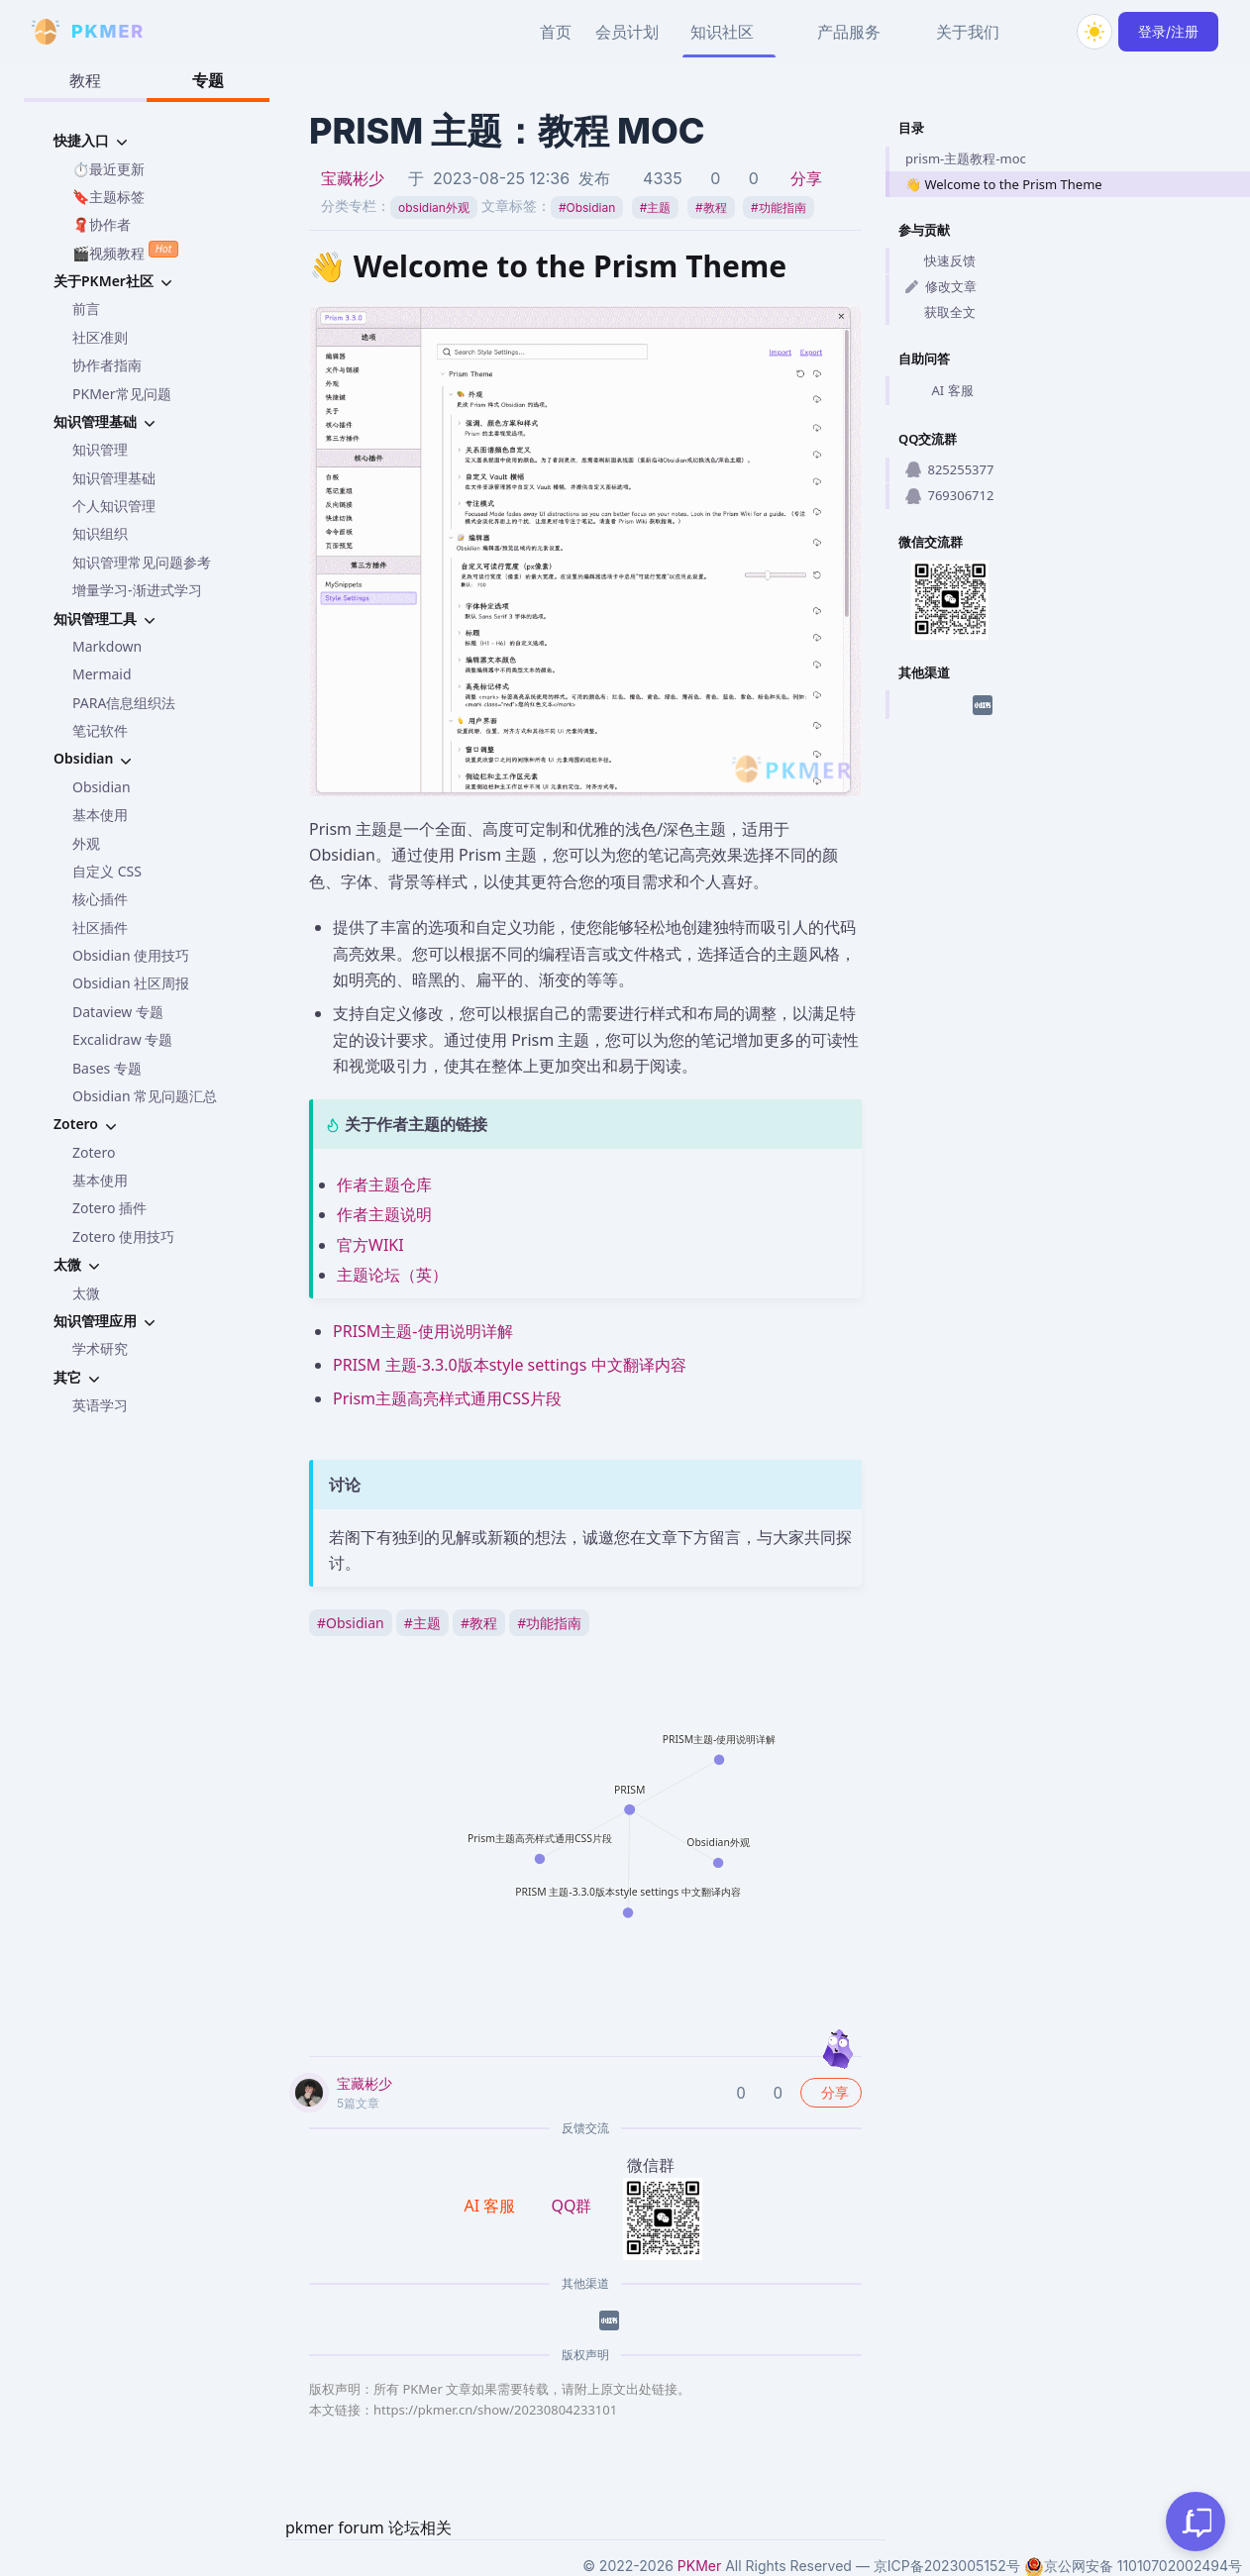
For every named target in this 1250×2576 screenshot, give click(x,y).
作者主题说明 (384, 1214)
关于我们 (967, 32)
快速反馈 (940, 260)
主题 (656, 207)
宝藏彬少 (352, 178)
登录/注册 (1168, 31)
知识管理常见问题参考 (141, 562)
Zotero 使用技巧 (123, 1236)
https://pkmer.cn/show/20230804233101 (495, 2410)
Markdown (107, 646)
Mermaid (102, 674)
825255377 (949, 469)
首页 (556, 32)
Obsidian (101, 786)
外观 (86, 843)
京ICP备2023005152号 (947, 2565)
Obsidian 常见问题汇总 (144, 1095)
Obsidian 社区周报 (130, 983)
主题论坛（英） (392, 1275)
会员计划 (627, 32)
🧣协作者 (101, 224)
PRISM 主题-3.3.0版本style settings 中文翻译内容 (509, 1365)
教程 (85, 80)
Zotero (93, 1152)
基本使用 (100, 814)
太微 (86, 1293)
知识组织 (100, 533)
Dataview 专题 (117, 1011)
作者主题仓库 (384, 1184)
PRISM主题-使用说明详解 (423, 1331)
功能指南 (778, 207)
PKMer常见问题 (121, 393)
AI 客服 (939, 391)
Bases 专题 (107, 1068)
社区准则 (100, 337)
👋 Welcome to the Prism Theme (1003, 184)
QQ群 (571, 2205)
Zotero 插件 (109, 1207)
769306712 (949, 495)
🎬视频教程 (125, 251)
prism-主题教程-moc (965, 158)
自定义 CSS (107, 871)
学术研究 (100, 1348)
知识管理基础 (114, 477)
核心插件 (100, 898)
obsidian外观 (433, 207)
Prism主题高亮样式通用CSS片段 (447, 1398)
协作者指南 (107, 365)
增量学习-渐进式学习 (137, 589)
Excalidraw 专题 (122, 1039)
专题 (208, 80)
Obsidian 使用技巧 (130, 955)
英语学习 (100, 1404)
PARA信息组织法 (123, 702)
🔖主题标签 (108, 196)
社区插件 (100, 927)
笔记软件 (100, 730)
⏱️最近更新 (108, 168)
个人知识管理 (114, 505)
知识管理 (100, 449)
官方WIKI (370, 1245)
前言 (86, 308)
